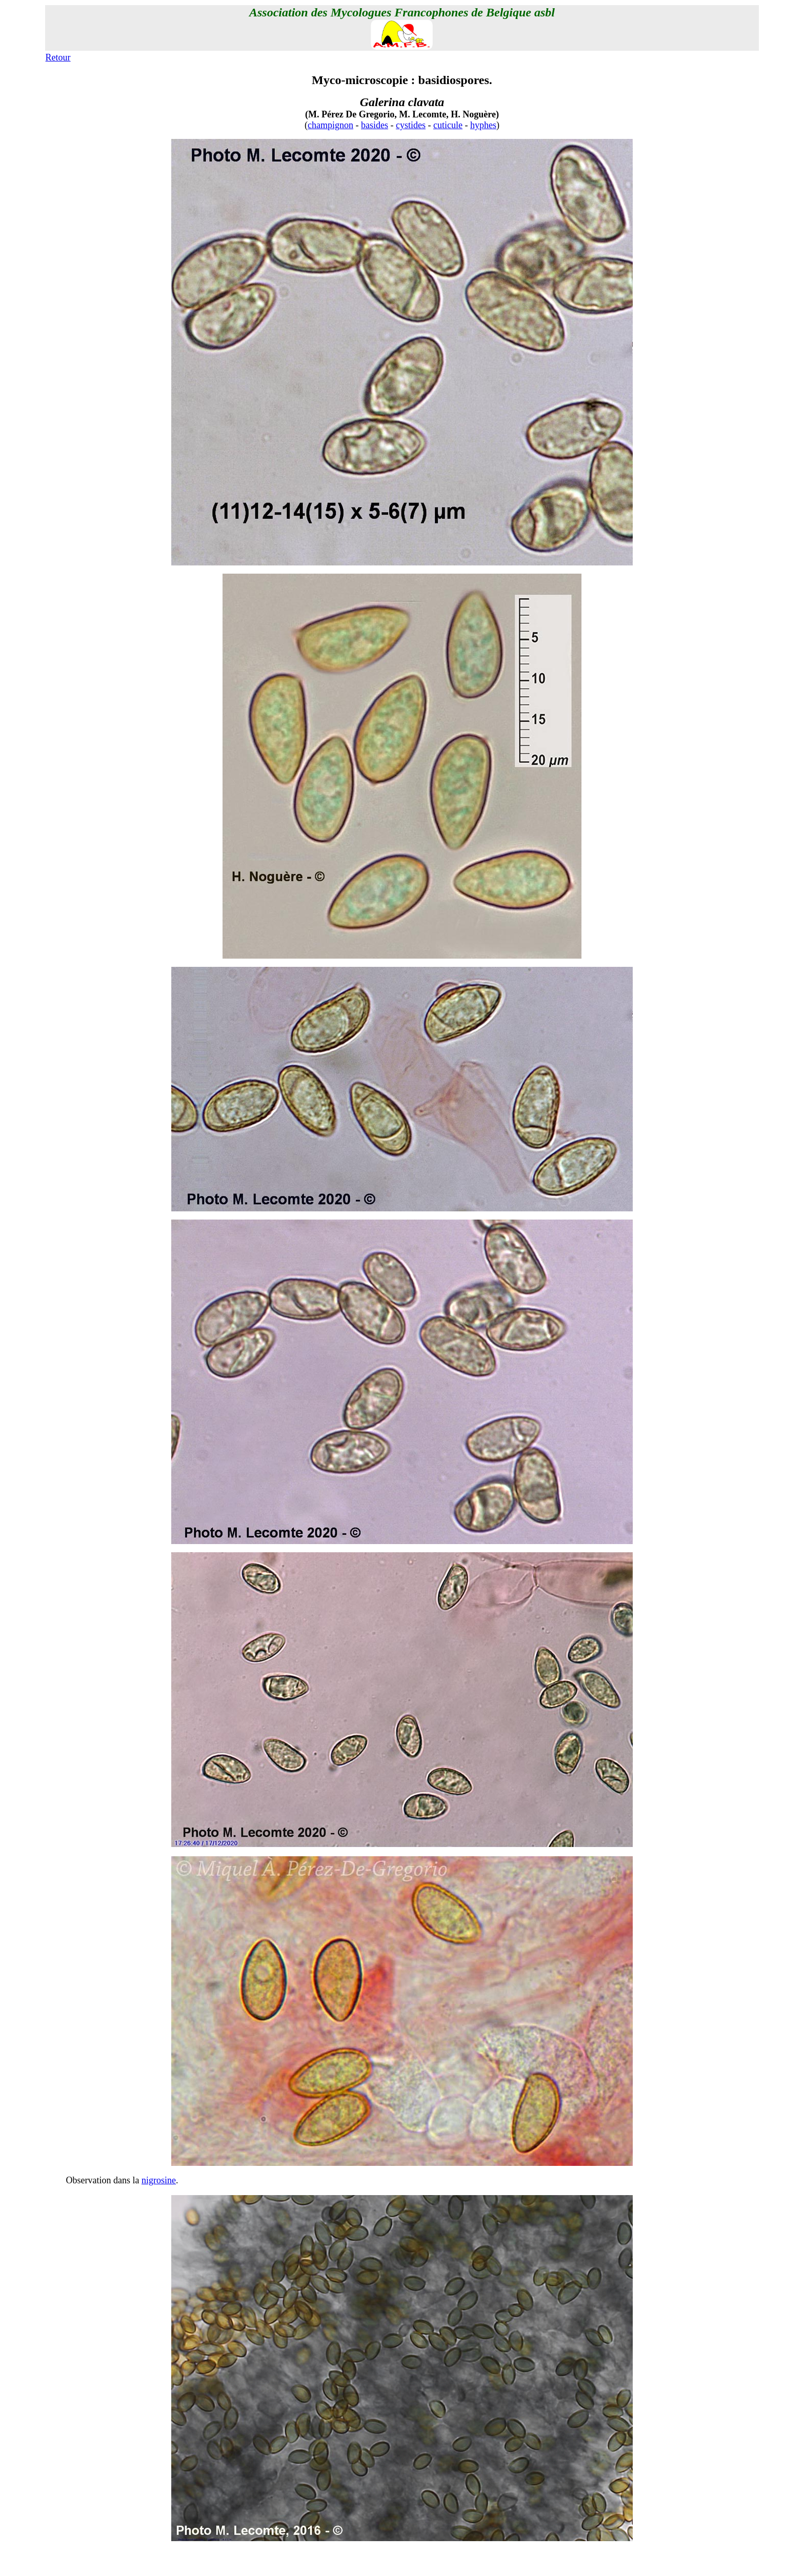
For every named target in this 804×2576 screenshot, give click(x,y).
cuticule (448, 125)
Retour (58, 57)
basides (374, 125)
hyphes (483, 125)
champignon (330, 125)
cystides (411, 125)
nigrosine (159, 2180)
